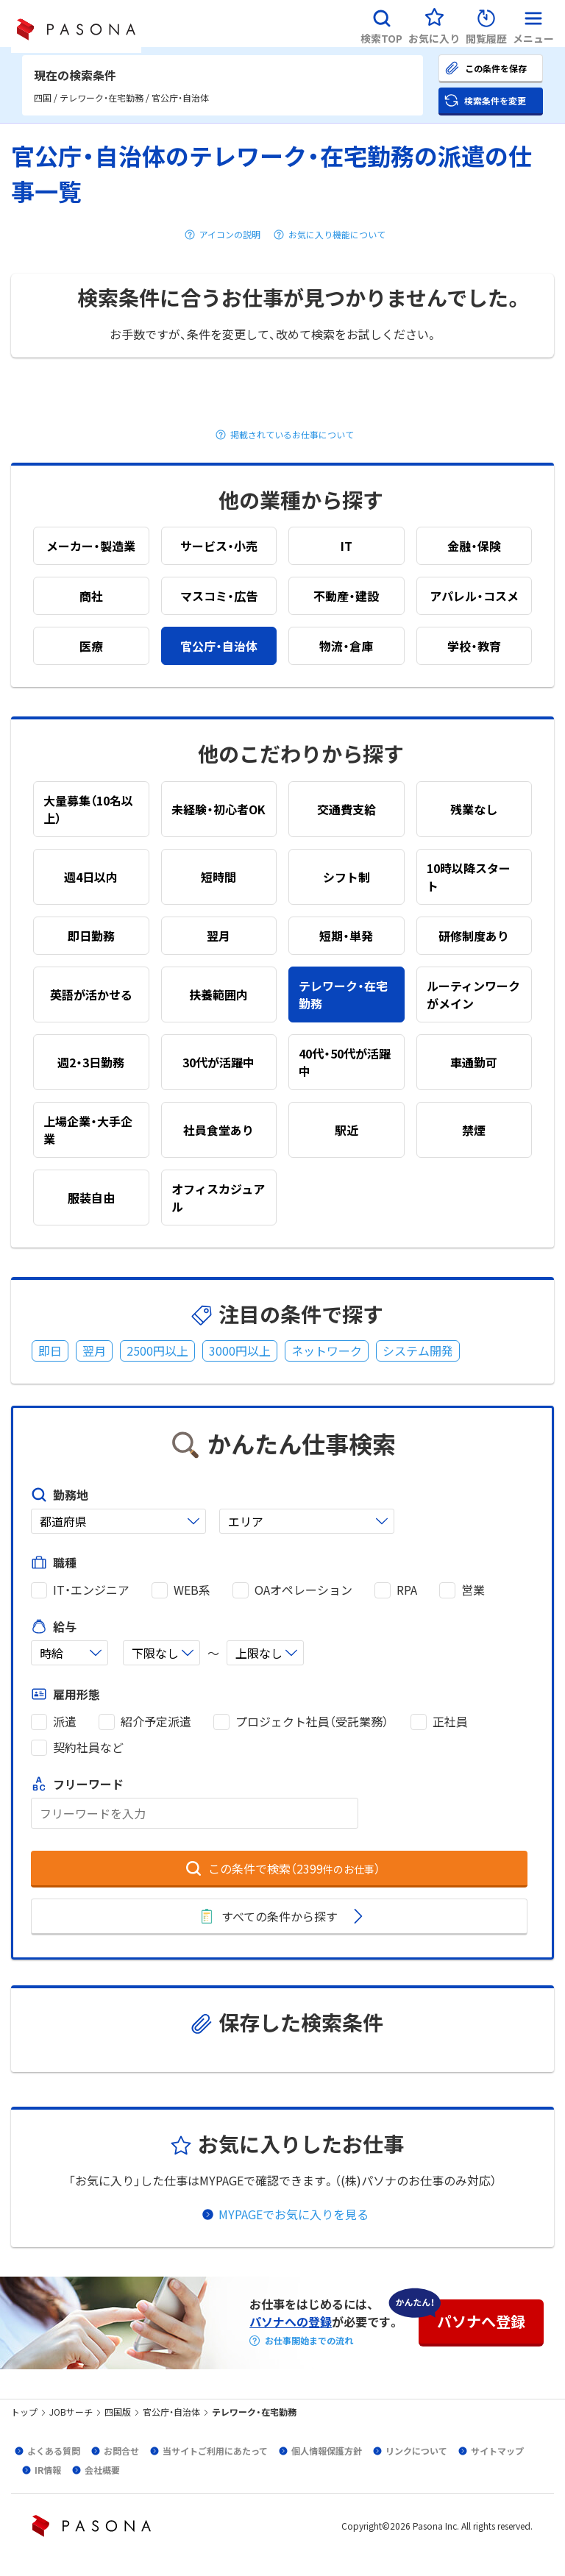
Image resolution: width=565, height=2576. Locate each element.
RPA (407, 1590)
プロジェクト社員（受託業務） (311, 1721)
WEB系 (192, 1590)
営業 (473, 1590)
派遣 (65, 1721)
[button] (381, 23)
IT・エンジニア (91, 1590)
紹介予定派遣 (156, 1721)
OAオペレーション (303, 1590)
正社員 (450, 1721)
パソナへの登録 (290, 2321)
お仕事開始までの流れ (309, 2340)
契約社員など (88, 1747)
